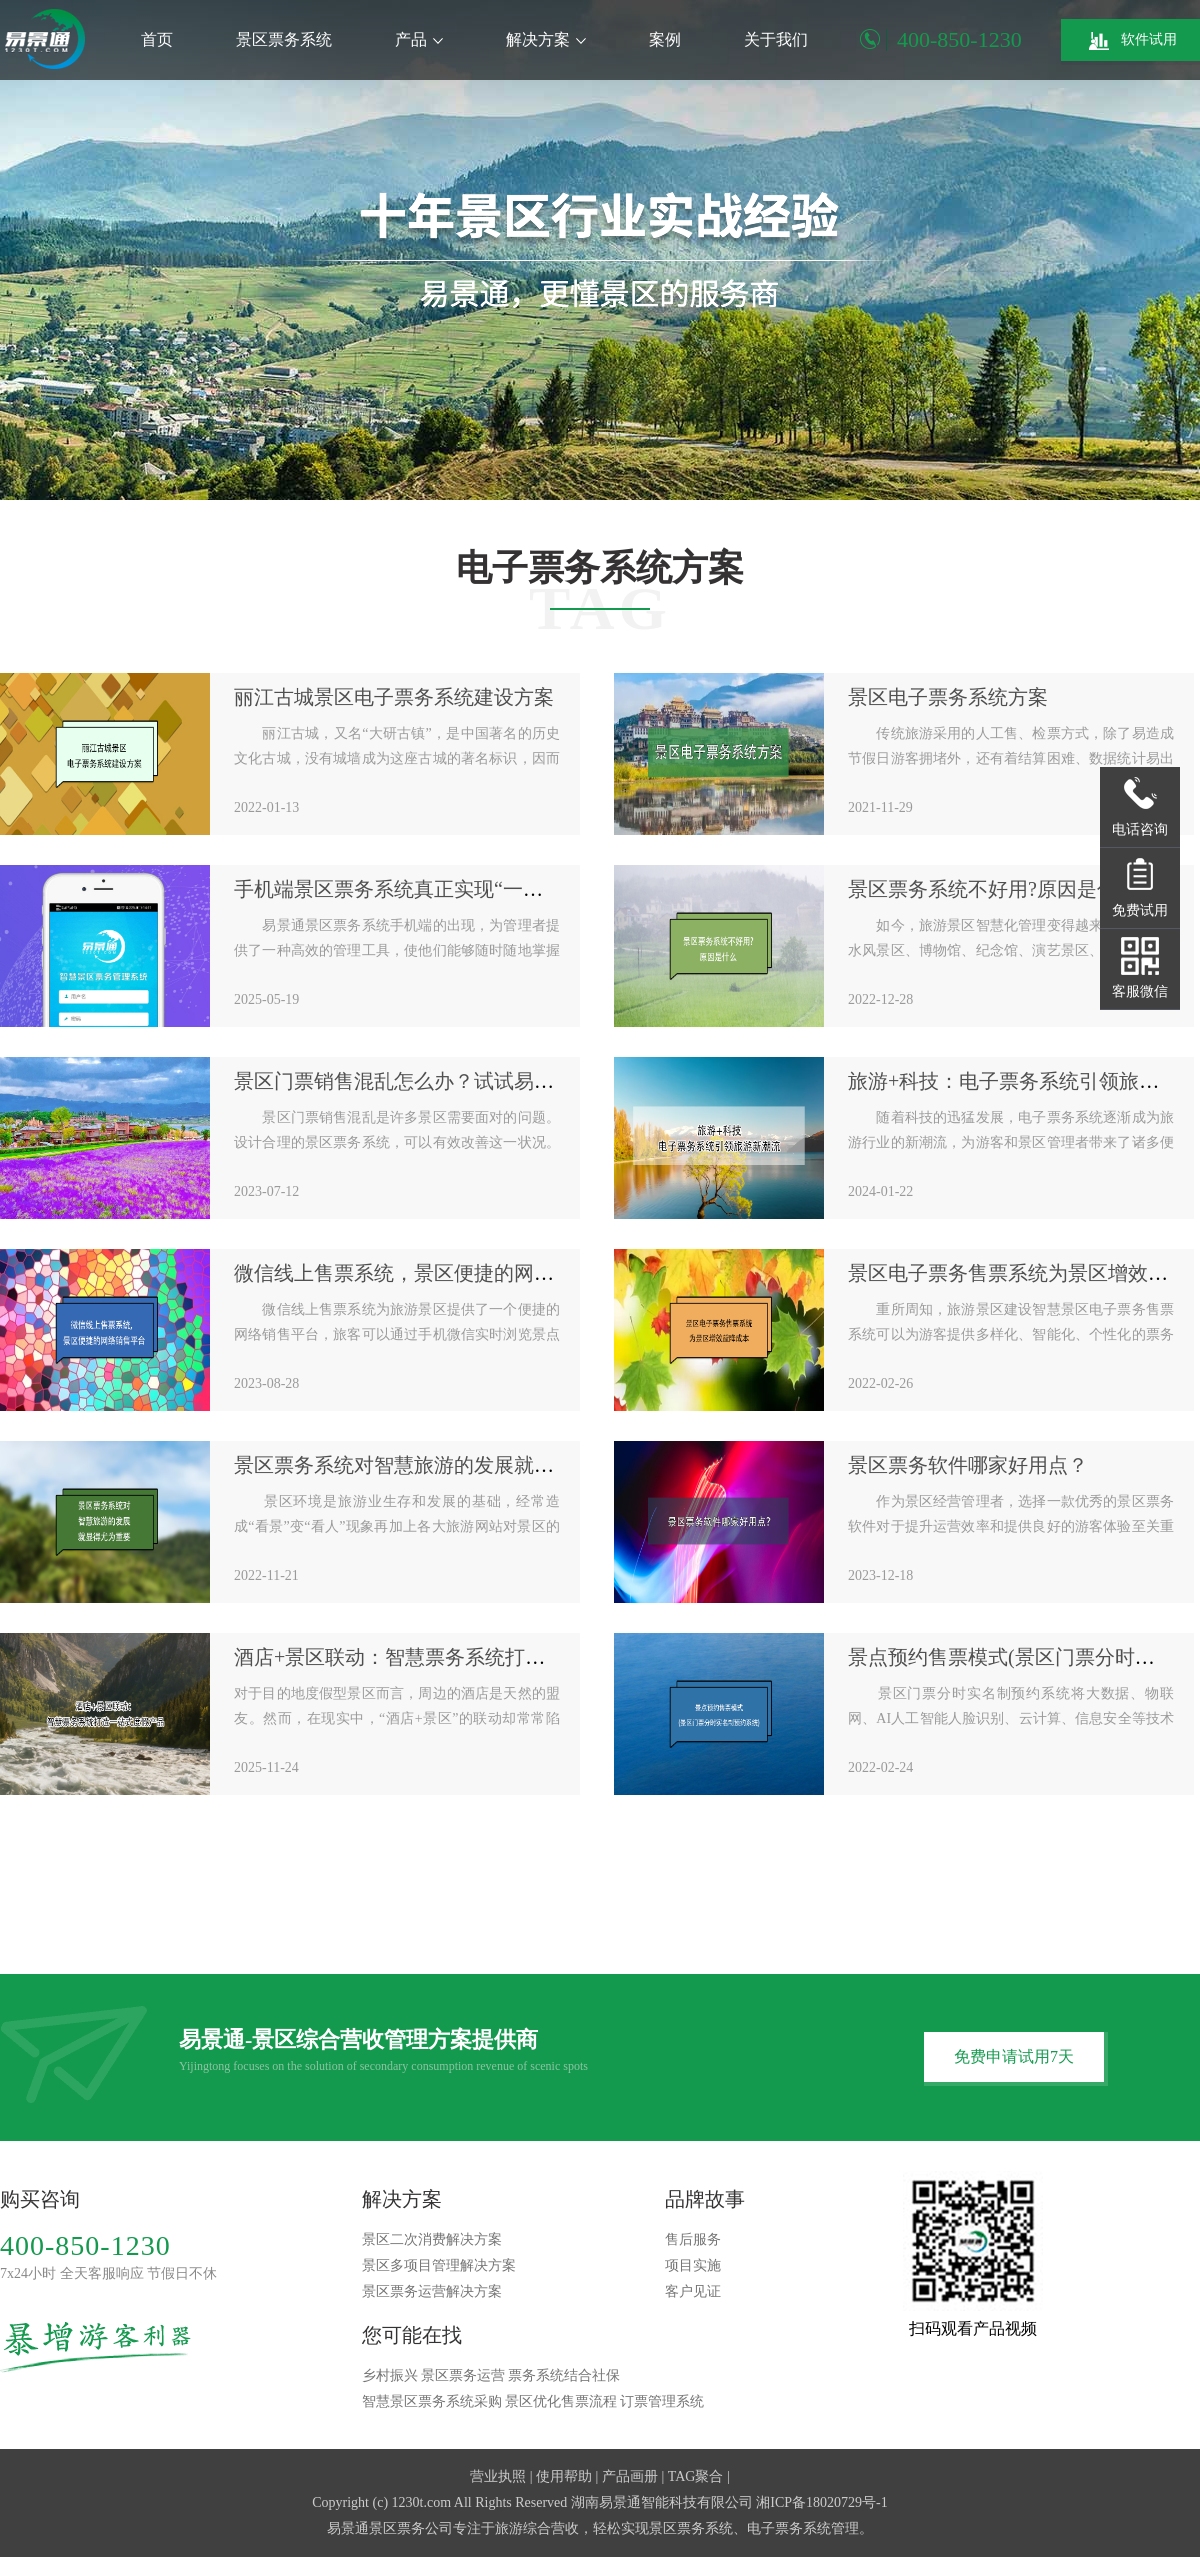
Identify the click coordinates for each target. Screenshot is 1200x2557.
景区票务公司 (411, 2528)
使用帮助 (564, 2476)
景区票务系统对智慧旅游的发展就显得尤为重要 (444, 1465)
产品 (419, 39)
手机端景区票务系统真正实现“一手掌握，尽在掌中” (463, 889)
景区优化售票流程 (561, 2401)
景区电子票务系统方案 (948, 697)
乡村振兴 (390, 2375)
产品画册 (630, 2476)
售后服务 (693, 2239)
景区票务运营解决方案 (432, 2291)
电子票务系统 (789, 2528)
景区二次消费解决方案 (432, 2239)
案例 (665, 39)
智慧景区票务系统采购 (432, 2401)
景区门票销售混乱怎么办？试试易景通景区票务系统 (464, 1081)
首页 (157, 39)
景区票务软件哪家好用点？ (968, 1465)
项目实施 (693, 2265)
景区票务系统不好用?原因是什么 (992, 889)
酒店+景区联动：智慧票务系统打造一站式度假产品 (459, 1657)
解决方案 (546, 39)
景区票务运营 (463, 2375)
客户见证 (693, 2291)
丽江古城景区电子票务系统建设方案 (394, 697)
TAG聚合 (696, 2476)
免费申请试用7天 (1014, 2056)
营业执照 (498, 2476)
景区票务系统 (284, 39)
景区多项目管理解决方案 (439, 2265)
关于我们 (776, 39)
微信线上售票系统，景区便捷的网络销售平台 (434, 1273)
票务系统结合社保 (564, 2375)
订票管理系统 (662, 2401)
